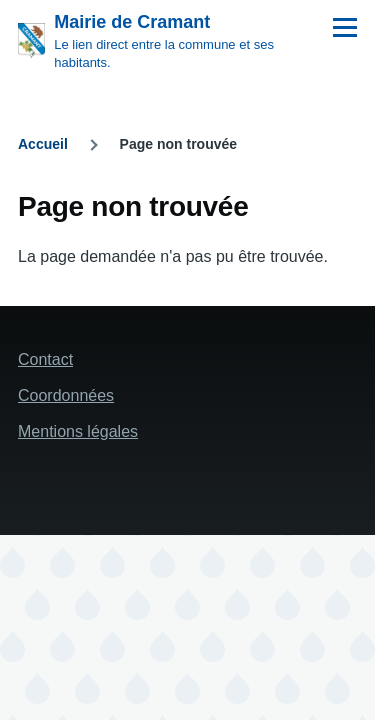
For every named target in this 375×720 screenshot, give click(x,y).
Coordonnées (66, 395)
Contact (45, 359)
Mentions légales (78, 431)
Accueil (43, 144)
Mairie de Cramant (132, 22)
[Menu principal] (345, 27)
